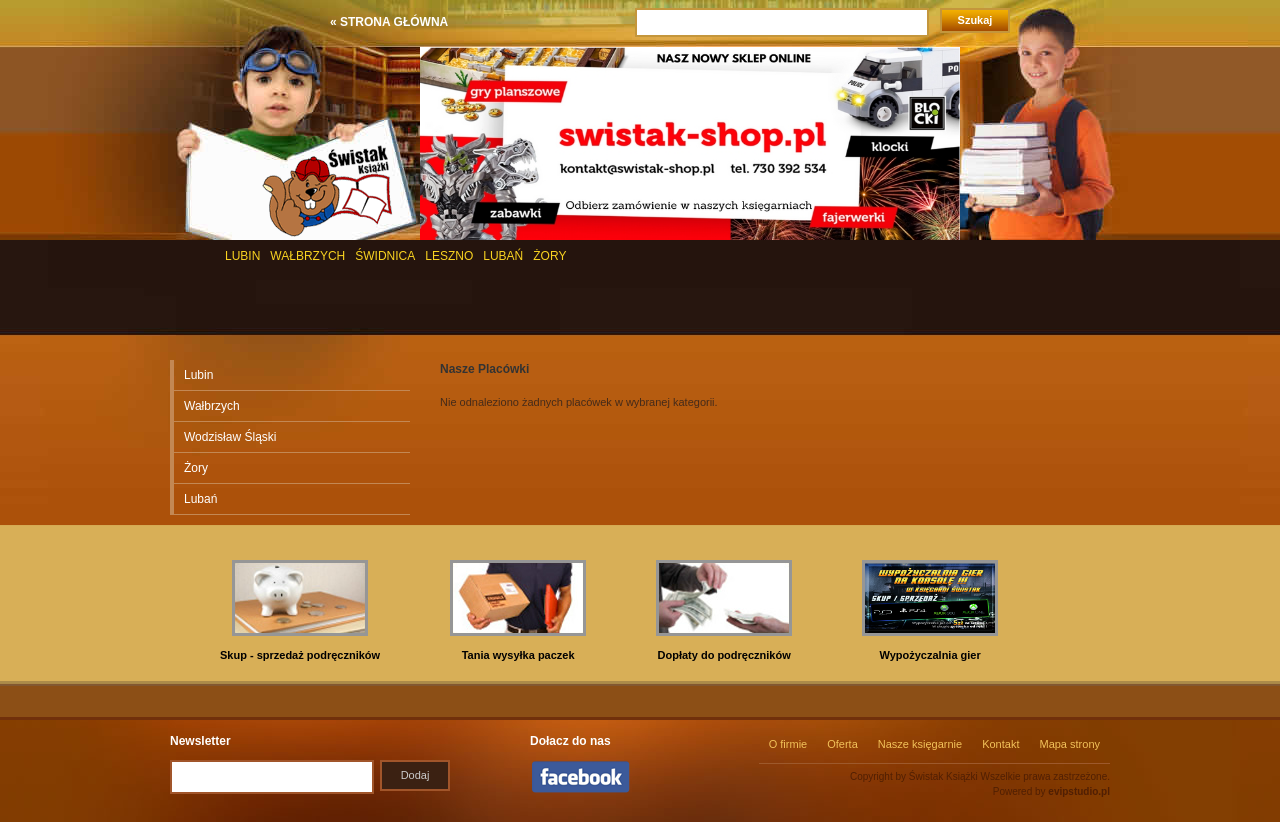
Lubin (198, 375)
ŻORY (549, 256)
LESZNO (449, 256)
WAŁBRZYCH (307, 256)
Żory (196, 468)
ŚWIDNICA (385, 256)
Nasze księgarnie (920, 744)
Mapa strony (1069, 744)
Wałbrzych (212, 406)
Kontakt (1000, 744)
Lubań (200, 499)
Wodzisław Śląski (230, 437)
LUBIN (242, 256)
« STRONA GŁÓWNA (389, 22)
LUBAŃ (503, 256)
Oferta (842, 744)
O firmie (788, 744)
